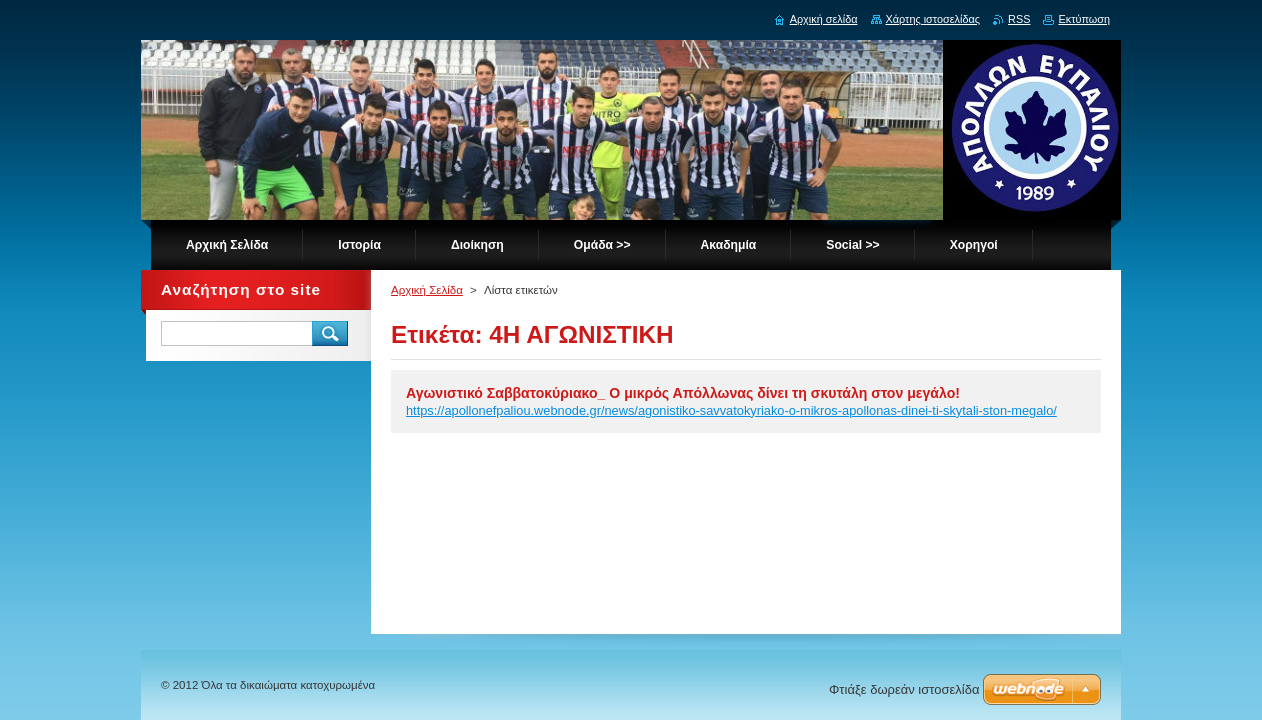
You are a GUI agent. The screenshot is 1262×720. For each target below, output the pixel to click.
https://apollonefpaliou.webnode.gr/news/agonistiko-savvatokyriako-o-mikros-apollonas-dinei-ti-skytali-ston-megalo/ (731, 410)
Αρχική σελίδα (824, 19)
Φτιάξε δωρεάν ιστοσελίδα (904, 689)
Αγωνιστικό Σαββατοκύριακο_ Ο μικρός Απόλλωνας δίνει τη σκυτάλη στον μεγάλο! (683, 393)
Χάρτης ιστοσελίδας (933, 19)
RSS (1019, 19)
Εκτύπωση (1084, 19)
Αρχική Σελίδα (427, 290)
